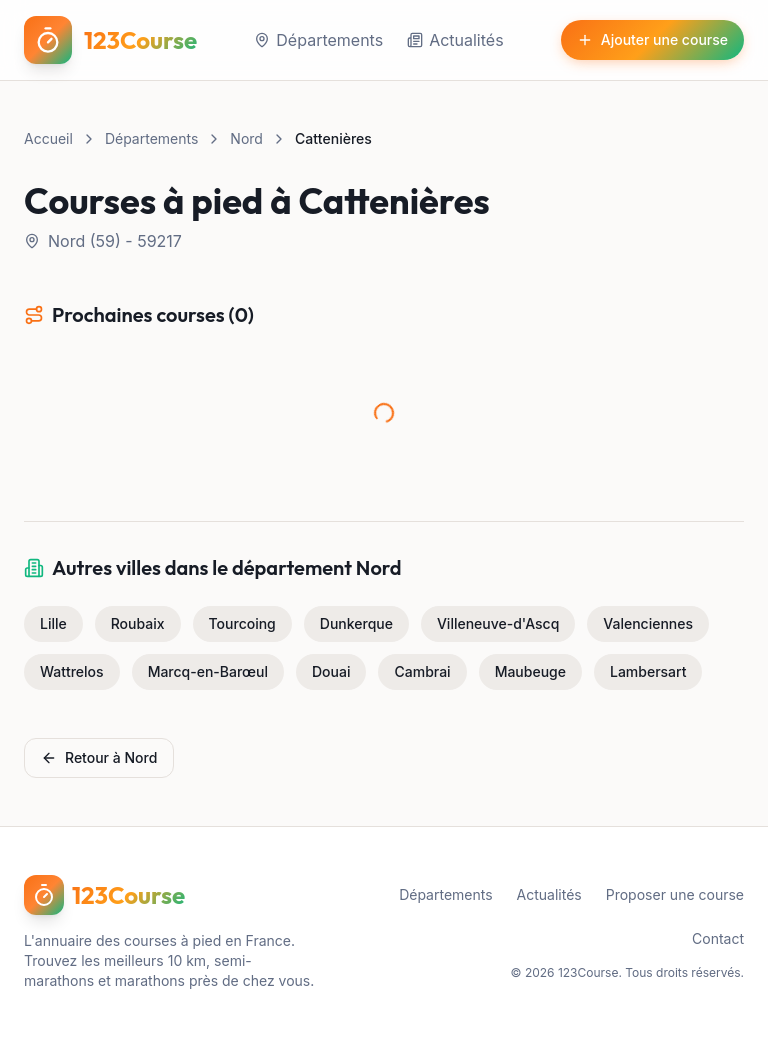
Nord (246, 138)
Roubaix (138, 623)
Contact (718, 938)
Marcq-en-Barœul (208, 671)
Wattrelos (72, 671)
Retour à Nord (99, 757)
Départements (318, 40)
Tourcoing (242, 623)
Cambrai (422, 671)
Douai (331, 671)
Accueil (48, 138)
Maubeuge (530, 671)
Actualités (455, 40)
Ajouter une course (652, 39)
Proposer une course (675, 894)
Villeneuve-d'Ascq (498, 623)
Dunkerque (356, 623)
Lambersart (648, 671)
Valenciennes (648, 623)
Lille (53, 623)
